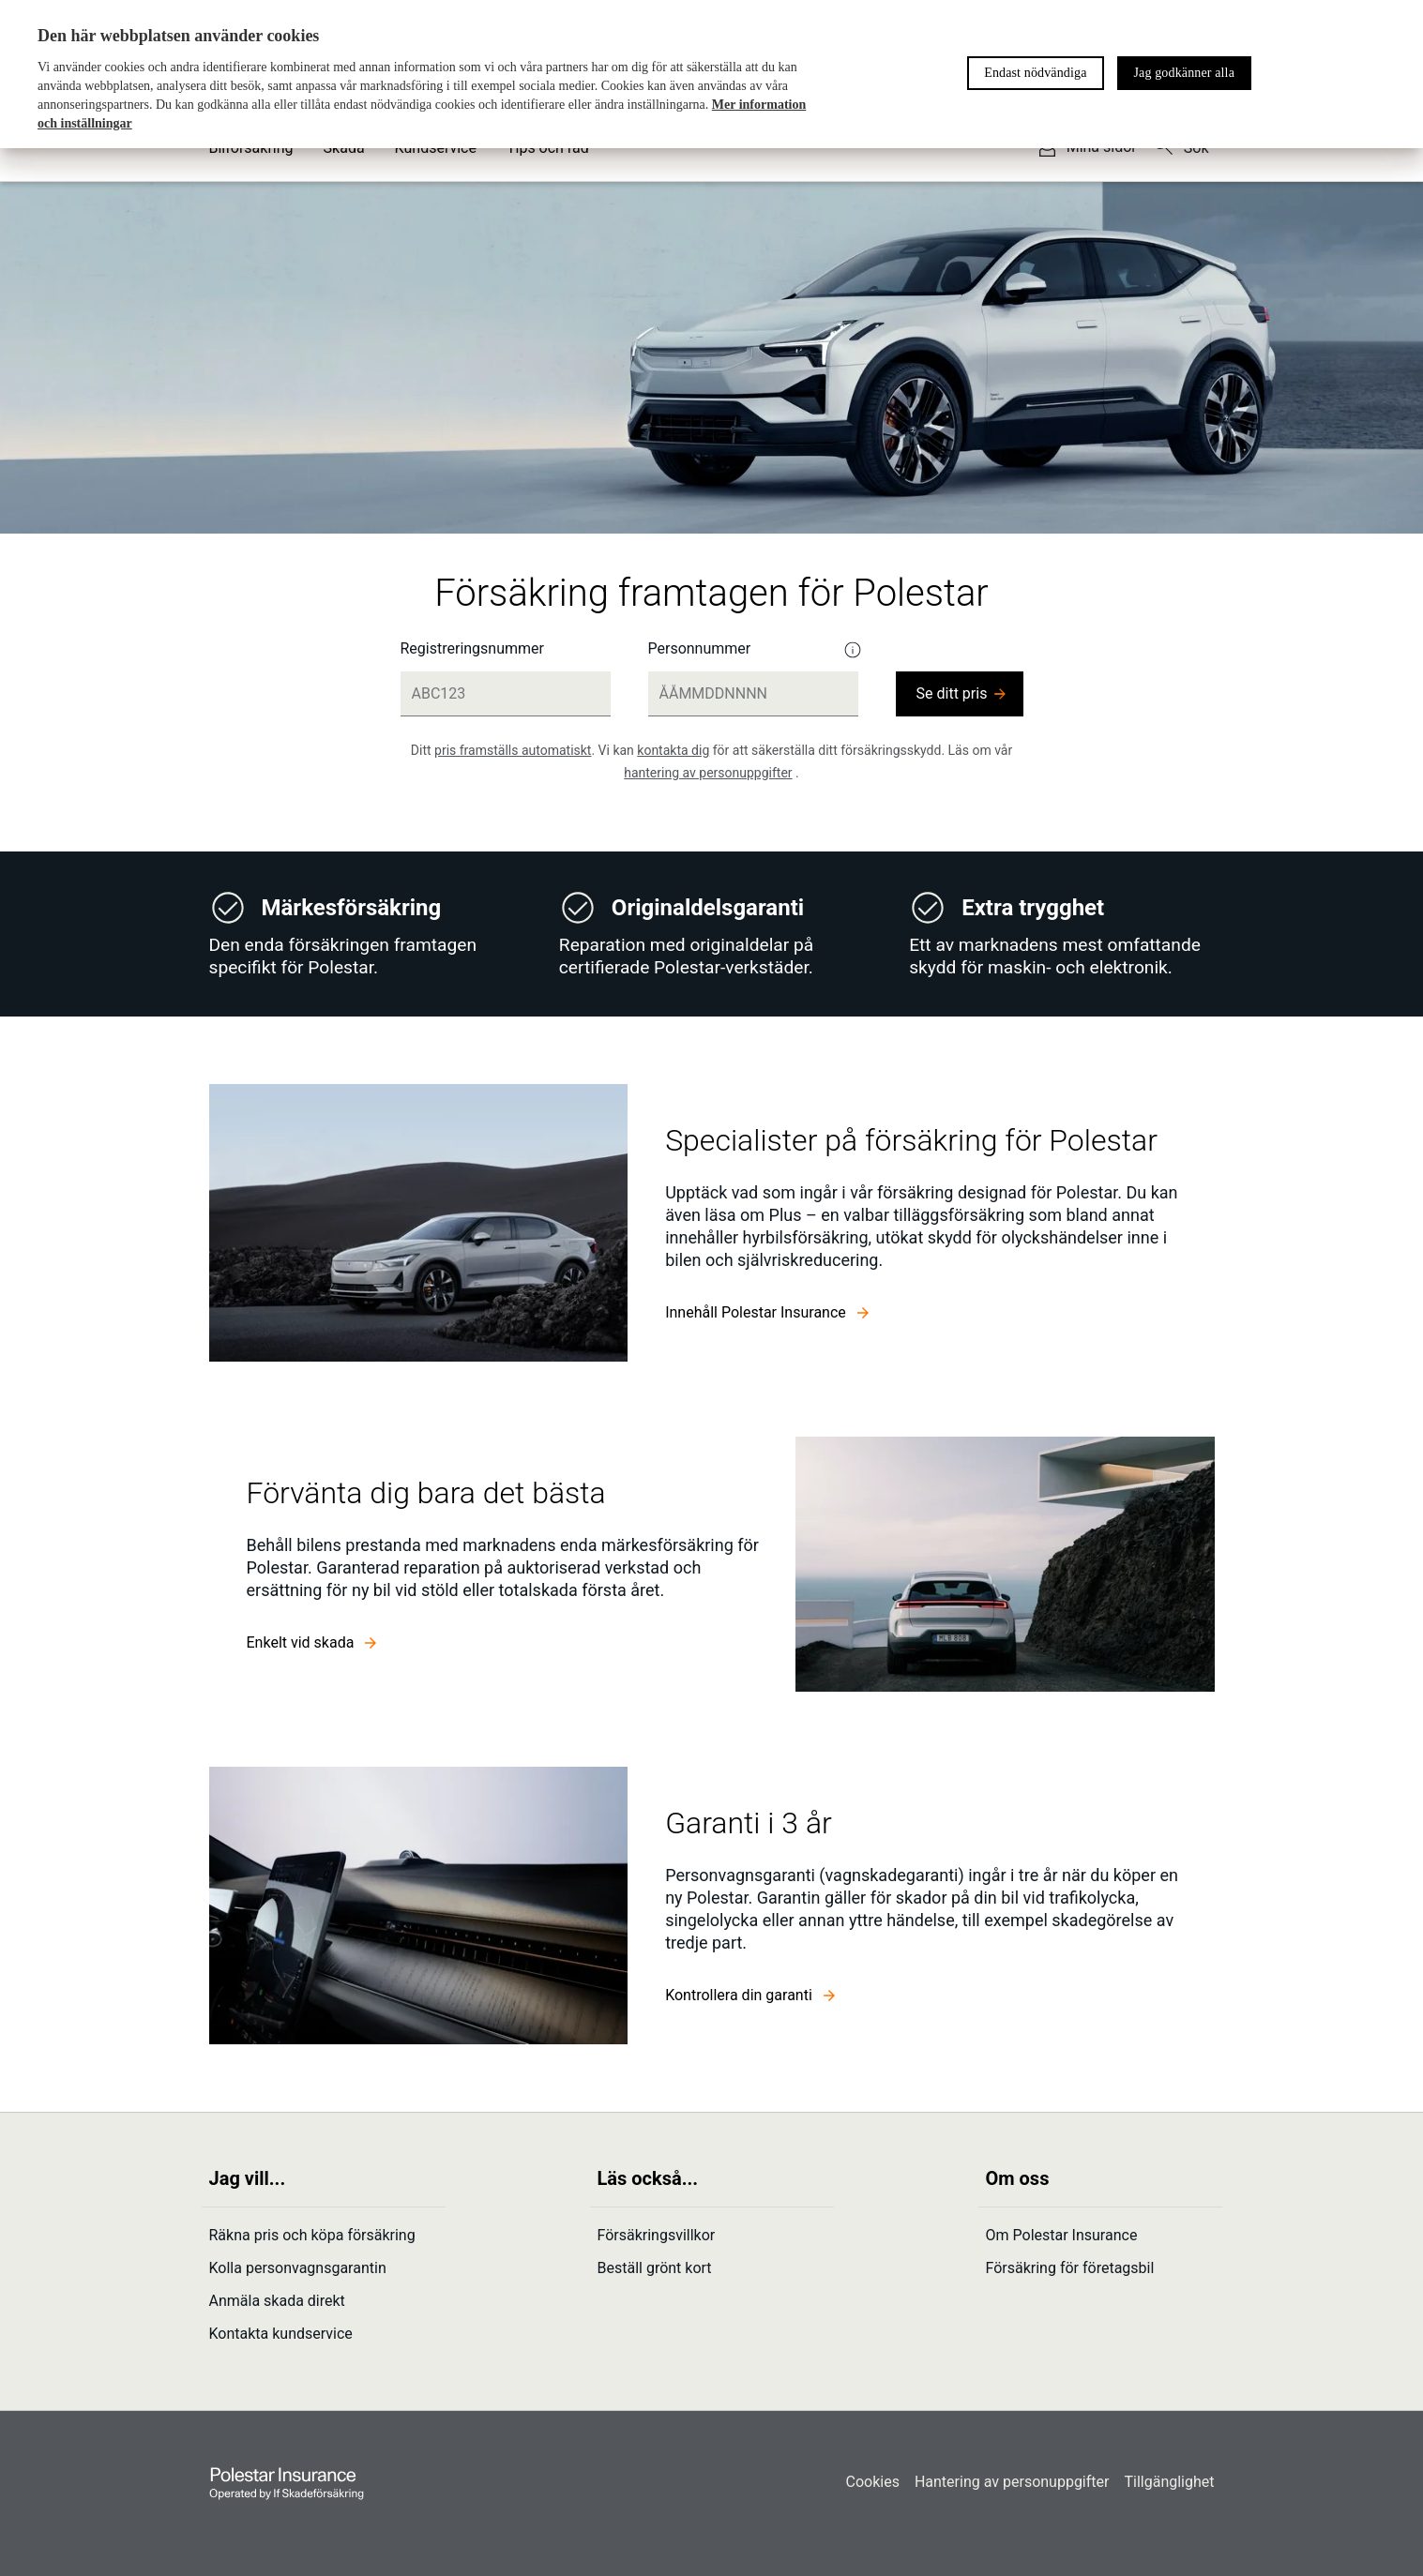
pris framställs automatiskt (512, 750)
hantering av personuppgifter (708, 772)
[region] (711, 74)
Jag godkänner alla (1184, 73)
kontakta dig (673, 750)
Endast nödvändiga (1035, 73)
